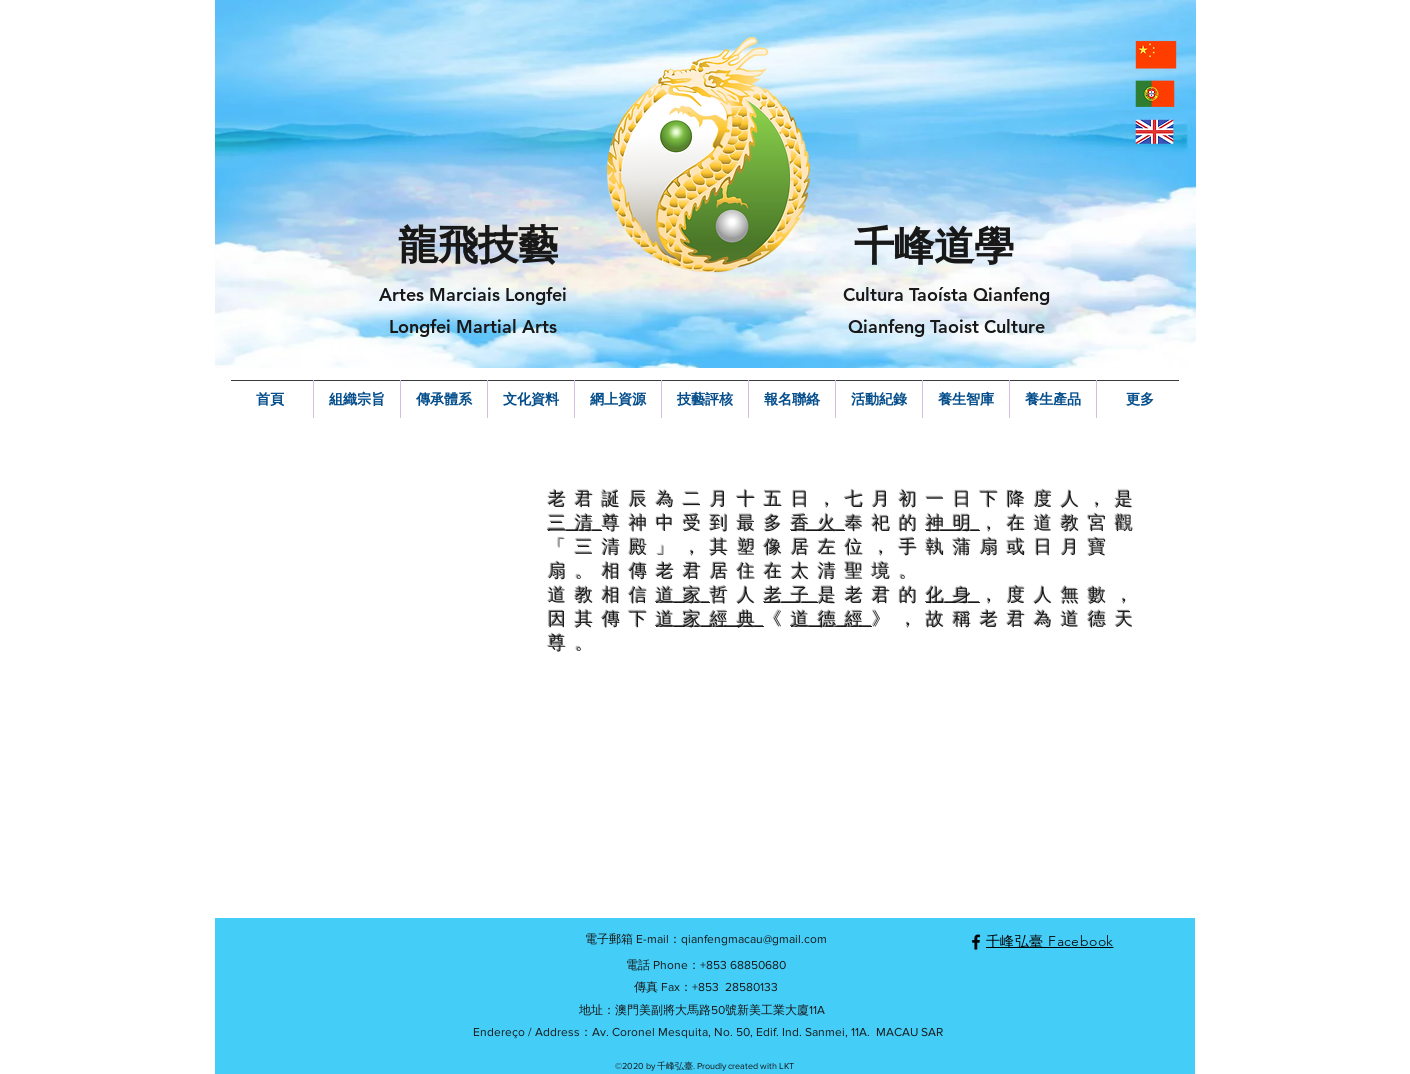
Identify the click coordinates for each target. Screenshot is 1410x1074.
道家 (683, 594)
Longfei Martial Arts (473, 326)
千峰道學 (934, 246)
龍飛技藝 (478, 245)
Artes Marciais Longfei (473, 294)
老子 (791, 594)
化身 (953, 594)
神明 (953, 522)
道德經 (831, 618)
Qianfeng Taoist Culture (946, 326)
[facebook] (976, 942)
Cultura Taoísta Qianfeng (946, 294)
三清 (575, 522)
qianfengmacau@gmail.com (754, 939)
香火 (818, 522)
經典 (737, 618)
